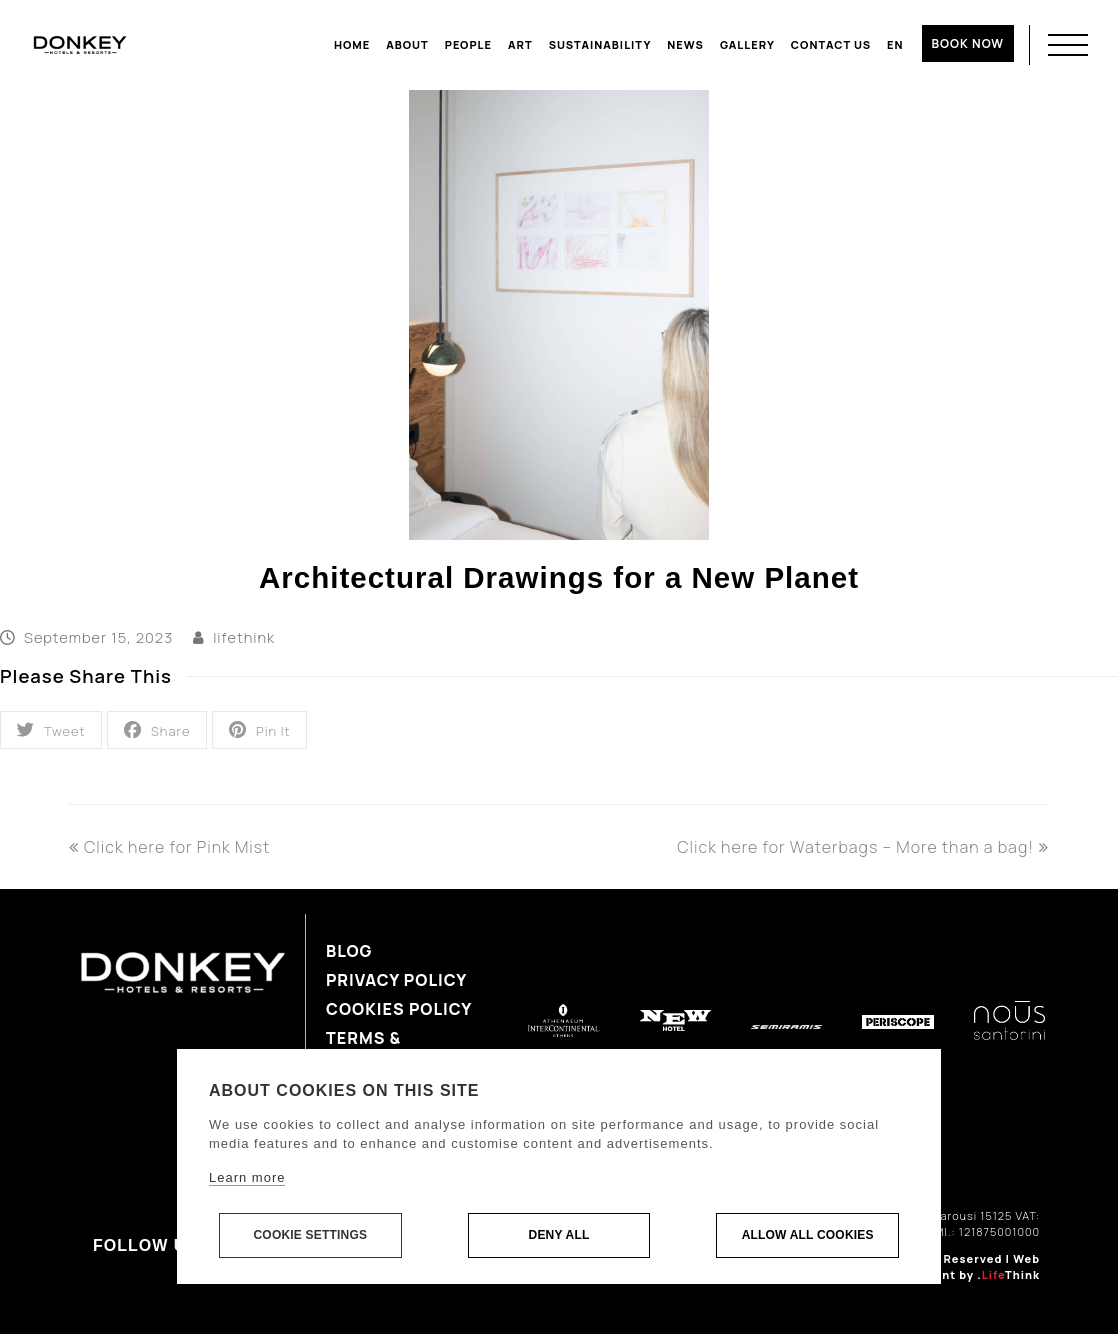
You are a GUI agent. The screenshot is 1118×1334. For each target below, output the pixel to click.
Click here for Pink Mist (169, 847)
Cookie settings (310, 1236)
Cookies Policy (399, 1009)
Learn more (247, 1178)
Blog (349, 951)
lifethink (244, 637)
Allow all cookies (808, 1236)
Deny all (559, 1236)
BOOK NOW (968, 43)
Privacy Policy (396, 980)
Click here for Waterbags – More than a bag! (863, 847)
